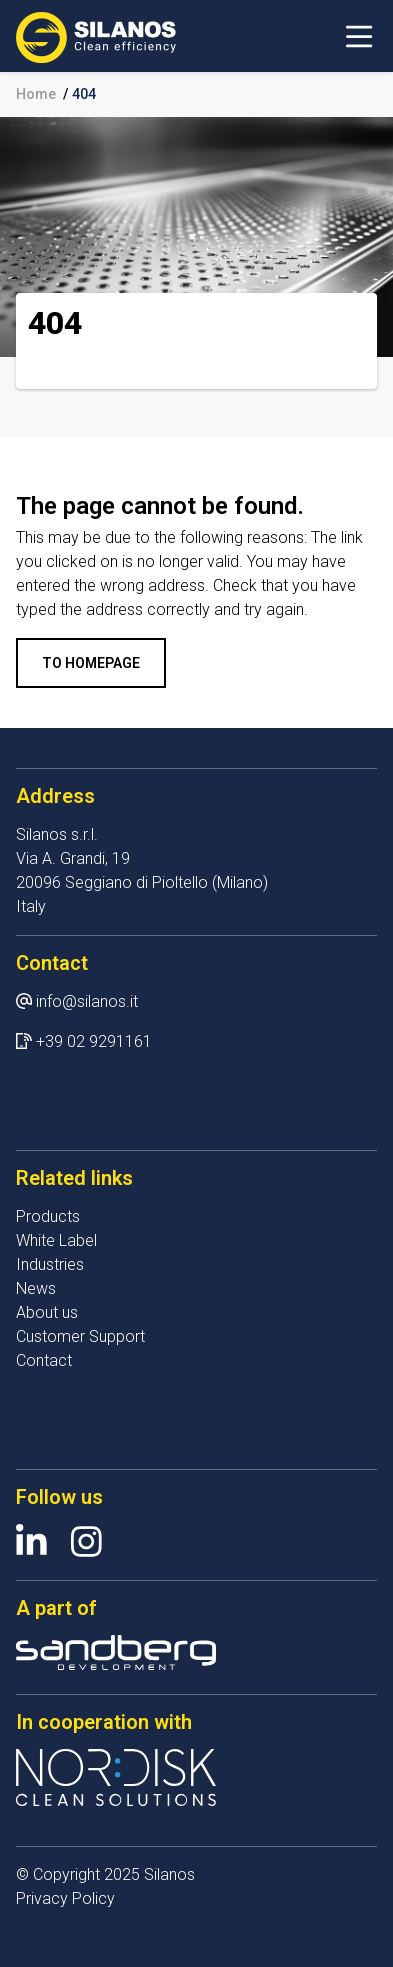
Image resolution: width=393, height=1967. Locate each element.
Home (36, 94)
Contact (44, 1360)
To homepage (91, 663)
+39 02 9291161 (94, 1041)
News (36, 1288)
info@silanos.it (87, 1001)
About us (47, 1312)
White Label (56, 1240)
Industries (50, 1264)
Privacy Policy (65, 1898)
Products (48, 1216)
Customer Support (80, 1336)
